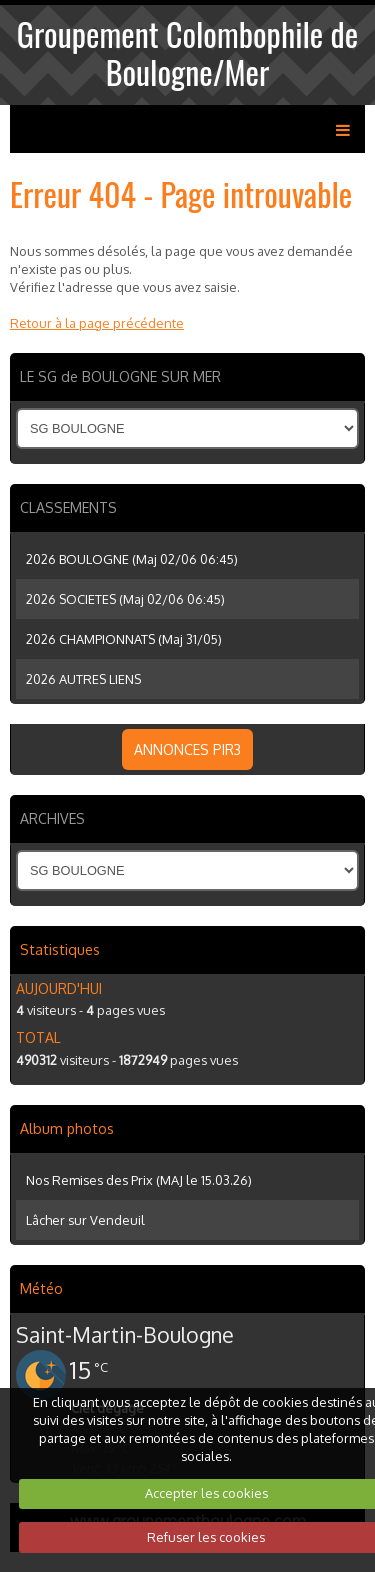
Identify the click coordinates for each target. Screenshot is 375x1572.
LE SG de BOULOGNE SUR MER (120, 376)
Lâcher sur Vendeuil (85, 1220)
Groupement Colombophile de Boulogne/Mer (187, 52)
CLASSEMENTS (68, 507)
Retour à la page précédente (97, 323)
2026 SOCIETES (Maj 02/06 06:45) (125, 599)
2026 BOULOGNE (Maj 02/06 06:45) (132, 559)
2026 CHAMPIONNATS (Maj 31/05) (124, 639)
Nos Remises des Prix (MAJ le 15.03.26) (139, 1180)
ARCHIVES (52, 818)
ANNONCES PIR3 (187, 749)
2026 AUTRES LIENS (83, 679)
